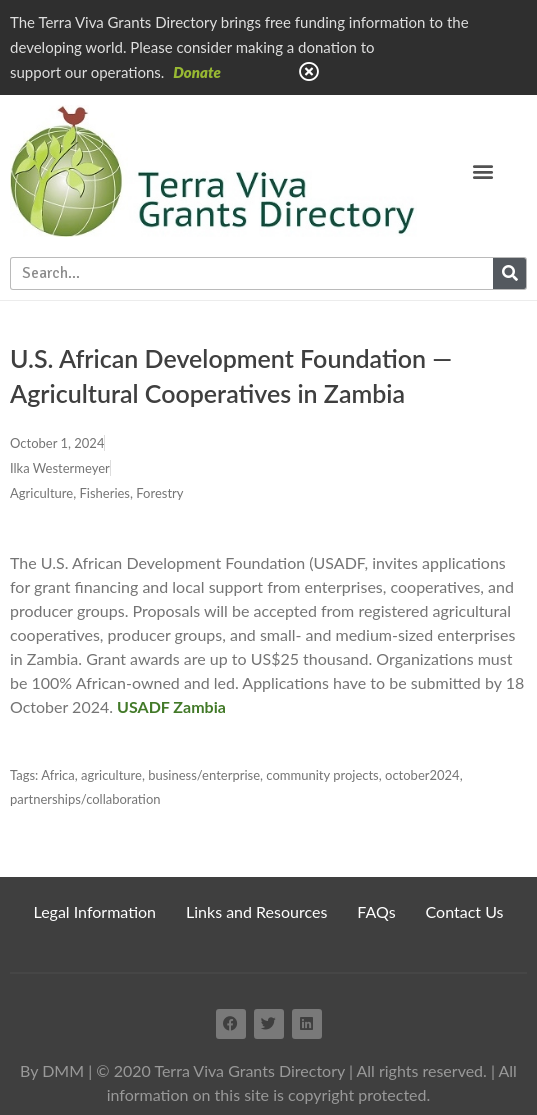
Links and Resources (256, 911)
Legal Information (95, 911)
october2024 (422, 775)
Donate (197, 72)
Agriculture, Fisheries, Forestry (96, 493)
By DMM (52, 1070)
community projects (322, 775)
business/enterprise (204, 775)
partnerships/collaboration (85, 799)
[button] (483, 170)
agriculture (111, 775)
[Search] (509, 273)
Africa (58, 775)
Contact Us (465, 911)
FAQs (376, 911)
